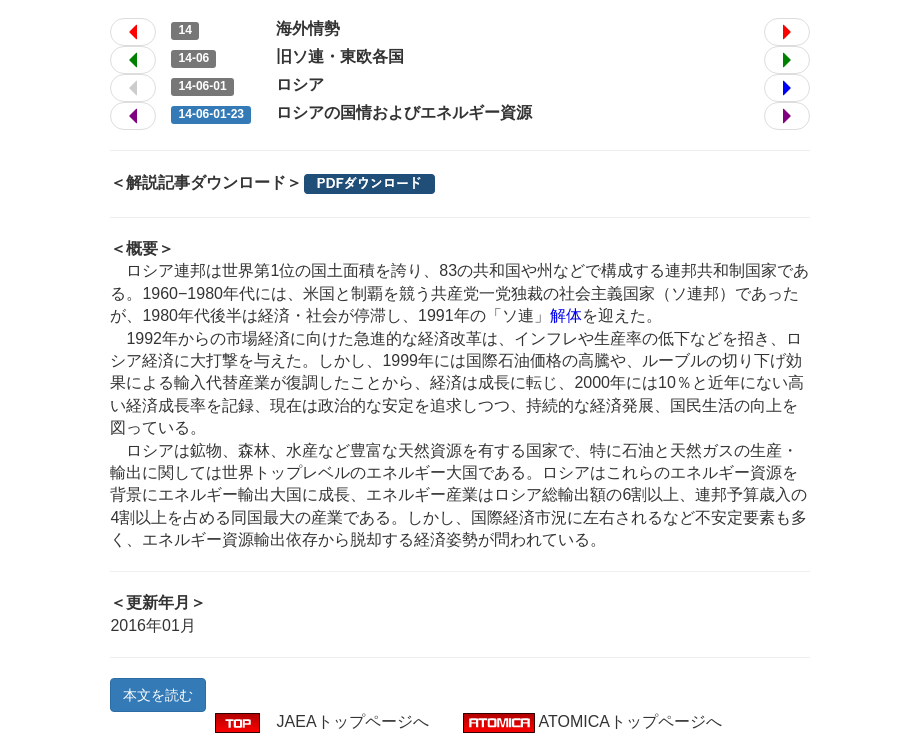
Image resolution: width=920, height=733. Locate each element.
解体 (566, 315)
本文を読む (158, 695)
